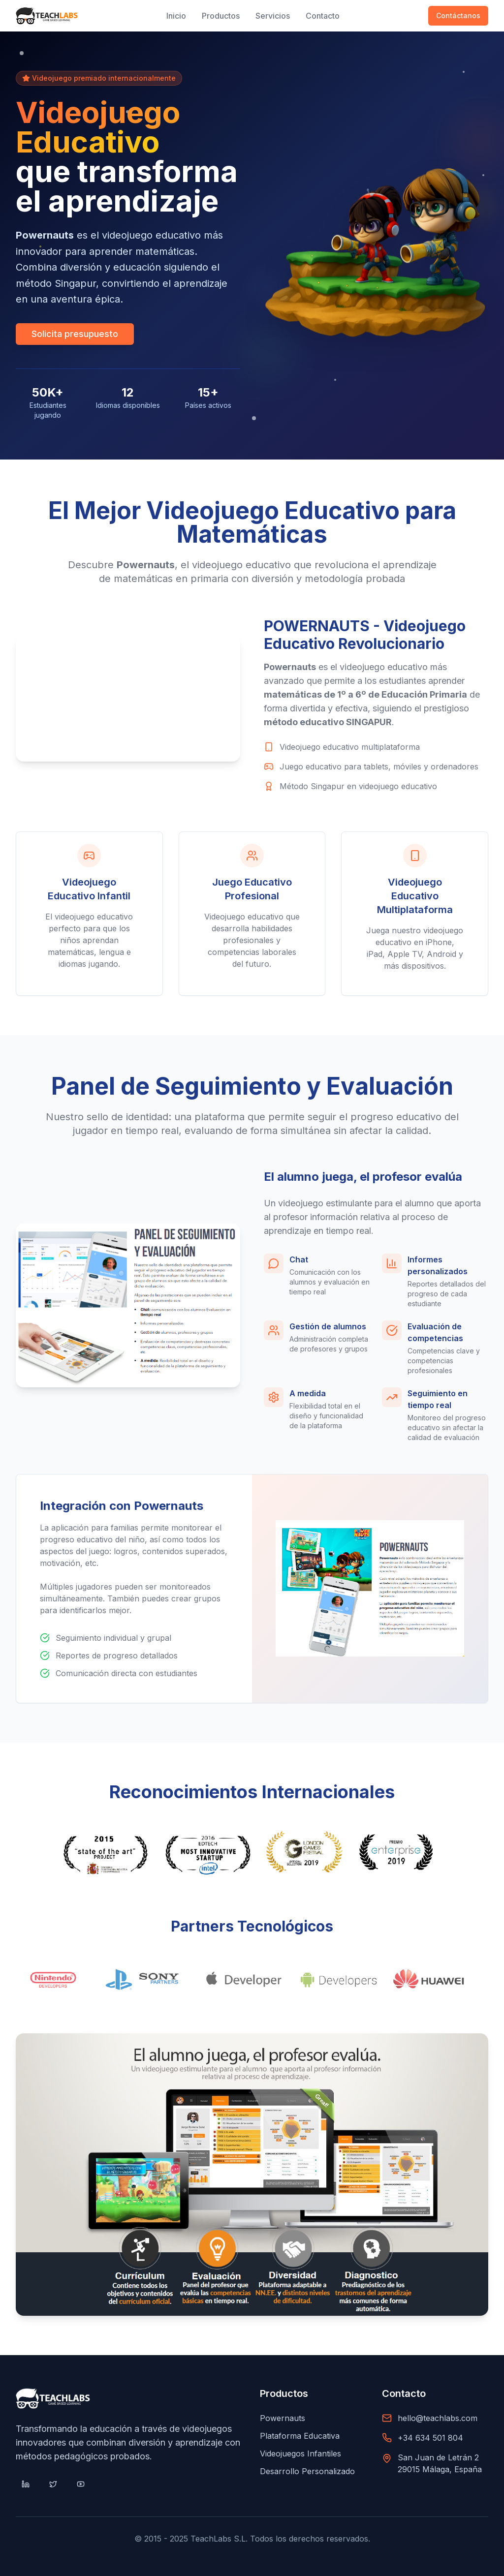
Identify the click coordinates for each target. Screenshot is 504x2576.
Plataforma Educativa (300, 2436)
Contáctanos (458, 15)
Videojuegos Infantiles (300, 2453)
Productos (221, 16)
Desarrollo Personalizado (307, 2471)
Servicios (272, 16)
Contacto (323, 16)
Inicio (176, 16)
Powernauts (282, 2418)
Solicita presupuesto (75, 334)
